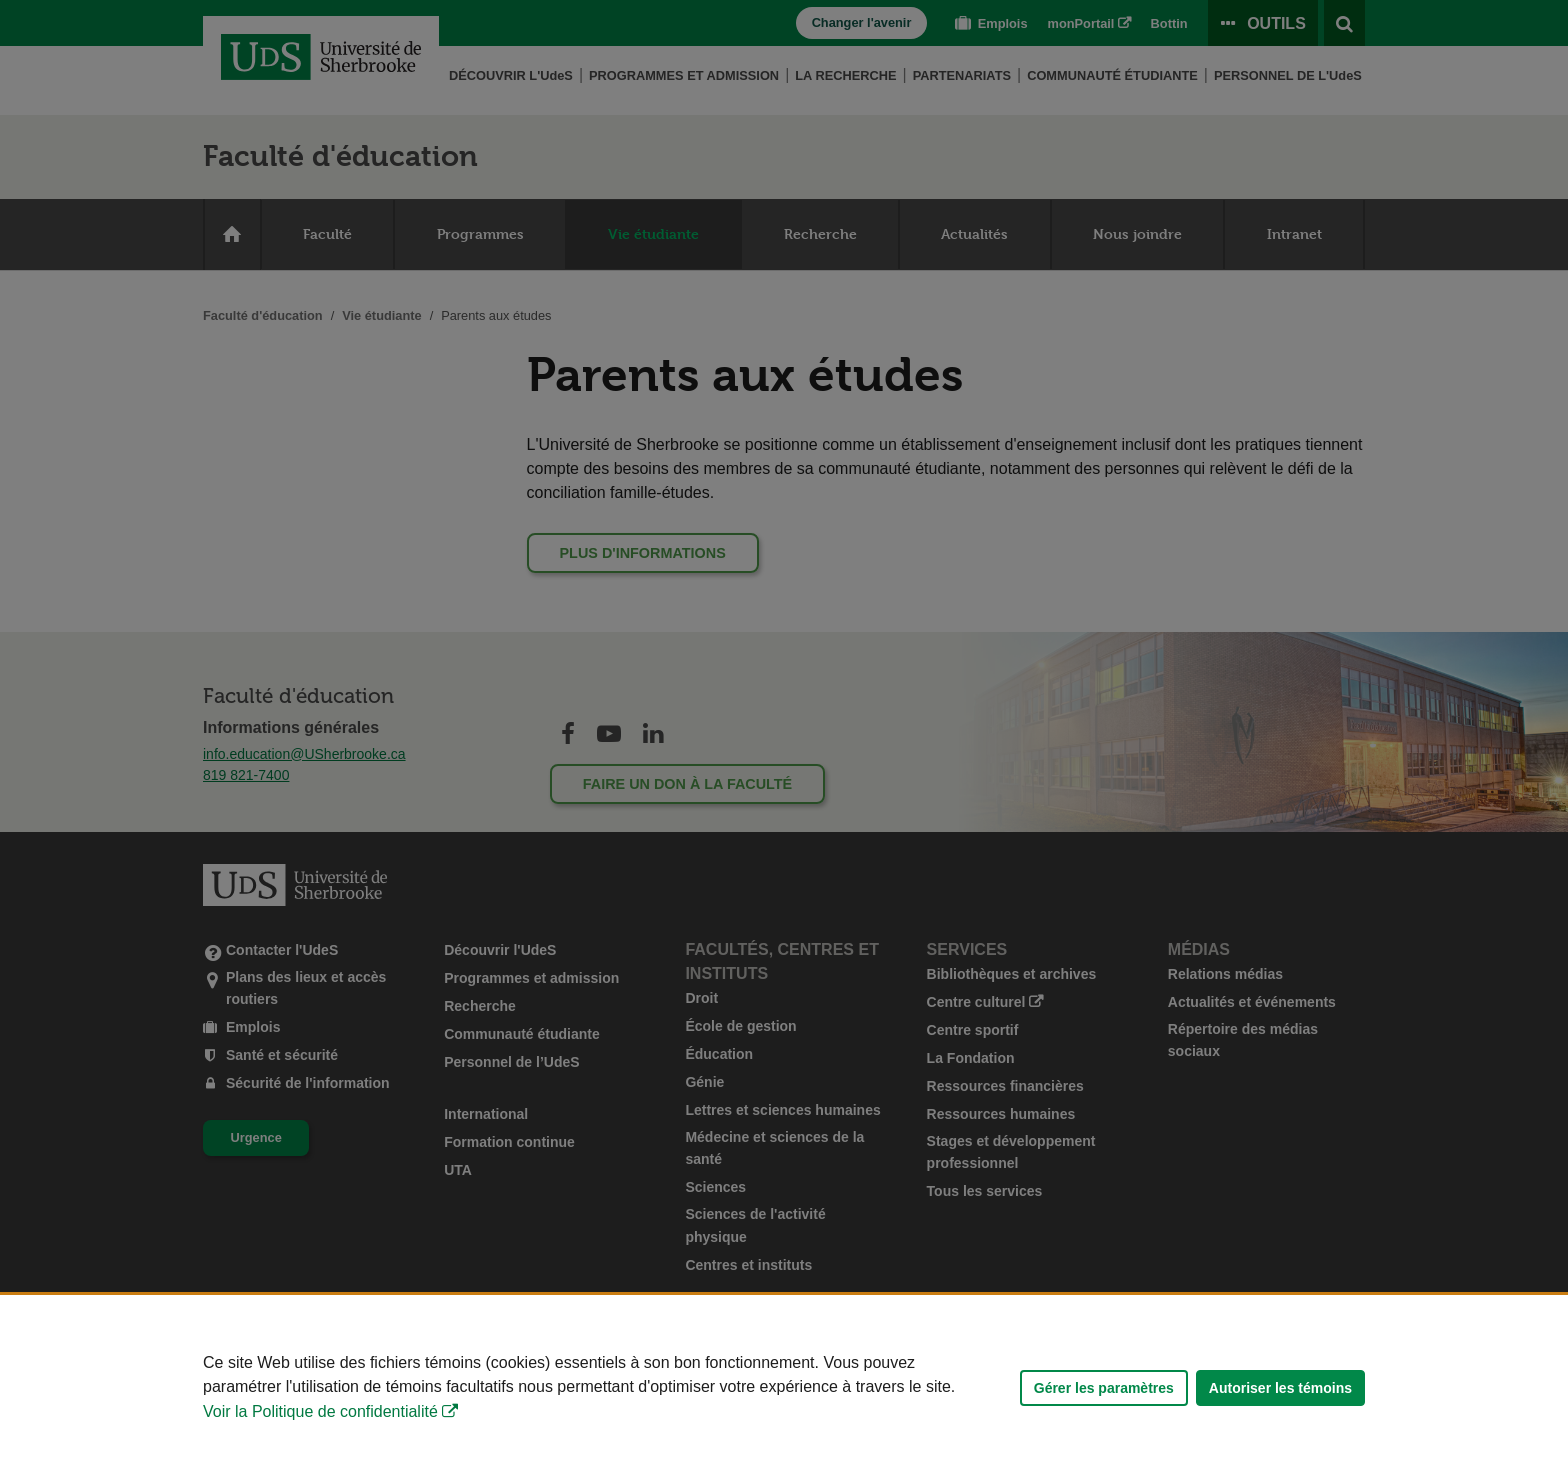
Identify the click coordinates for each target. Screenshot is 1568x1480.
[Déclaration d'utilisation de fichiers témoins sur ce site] (784, 1387)
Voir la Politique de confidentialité (320, 1411)
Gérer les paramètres (1104, 1388)
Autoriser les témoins (1280, 1388)
